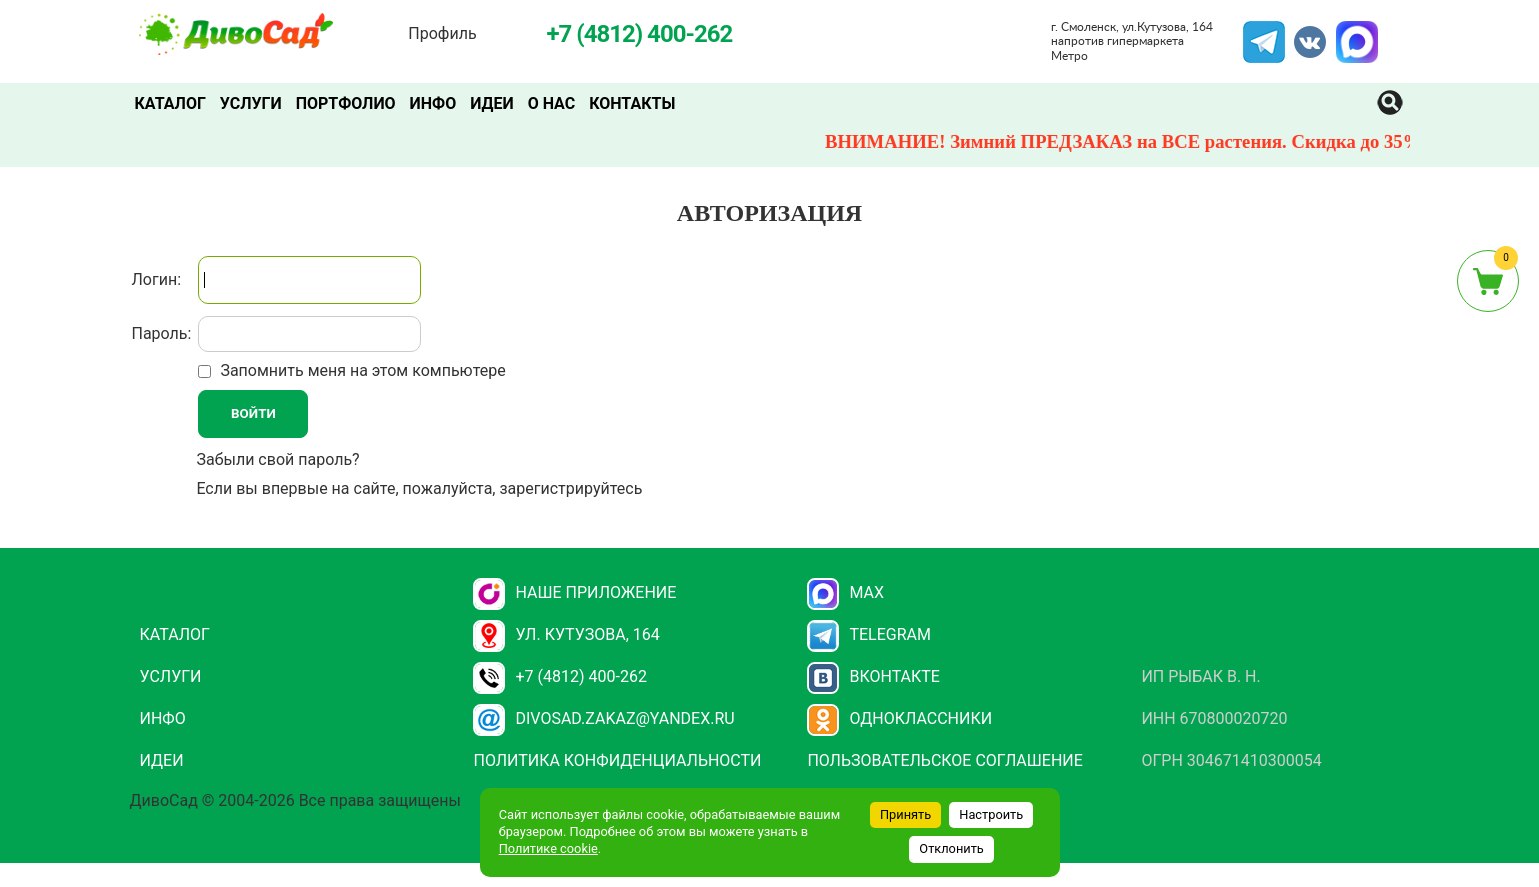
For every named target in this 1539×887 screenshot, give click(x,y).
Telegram (1264, 33)
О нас (552, 103)
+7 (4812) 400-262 (559, 676)
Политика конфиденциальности (617, 760)
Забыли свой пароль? (277, 459)
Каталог (170, 103)
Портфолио (346, 103)
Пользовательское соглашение (944, 760)
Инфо (433, 103)
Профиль (442, 33)
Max (845, 592)
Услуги (251, 103)
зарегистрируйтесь (570, 488)
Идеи (491, 103)
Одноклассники (899, 718)
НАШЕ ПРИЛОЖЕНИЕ (574, 592)
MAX (1354, 33)
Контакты (632, 103)
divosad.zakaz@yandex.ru (603, 718)
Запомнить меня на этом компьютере (360, 370)
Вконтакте (873, 676)
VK (1300, 33)
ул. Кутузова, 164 (566, 634)
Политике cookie (548, 848)
